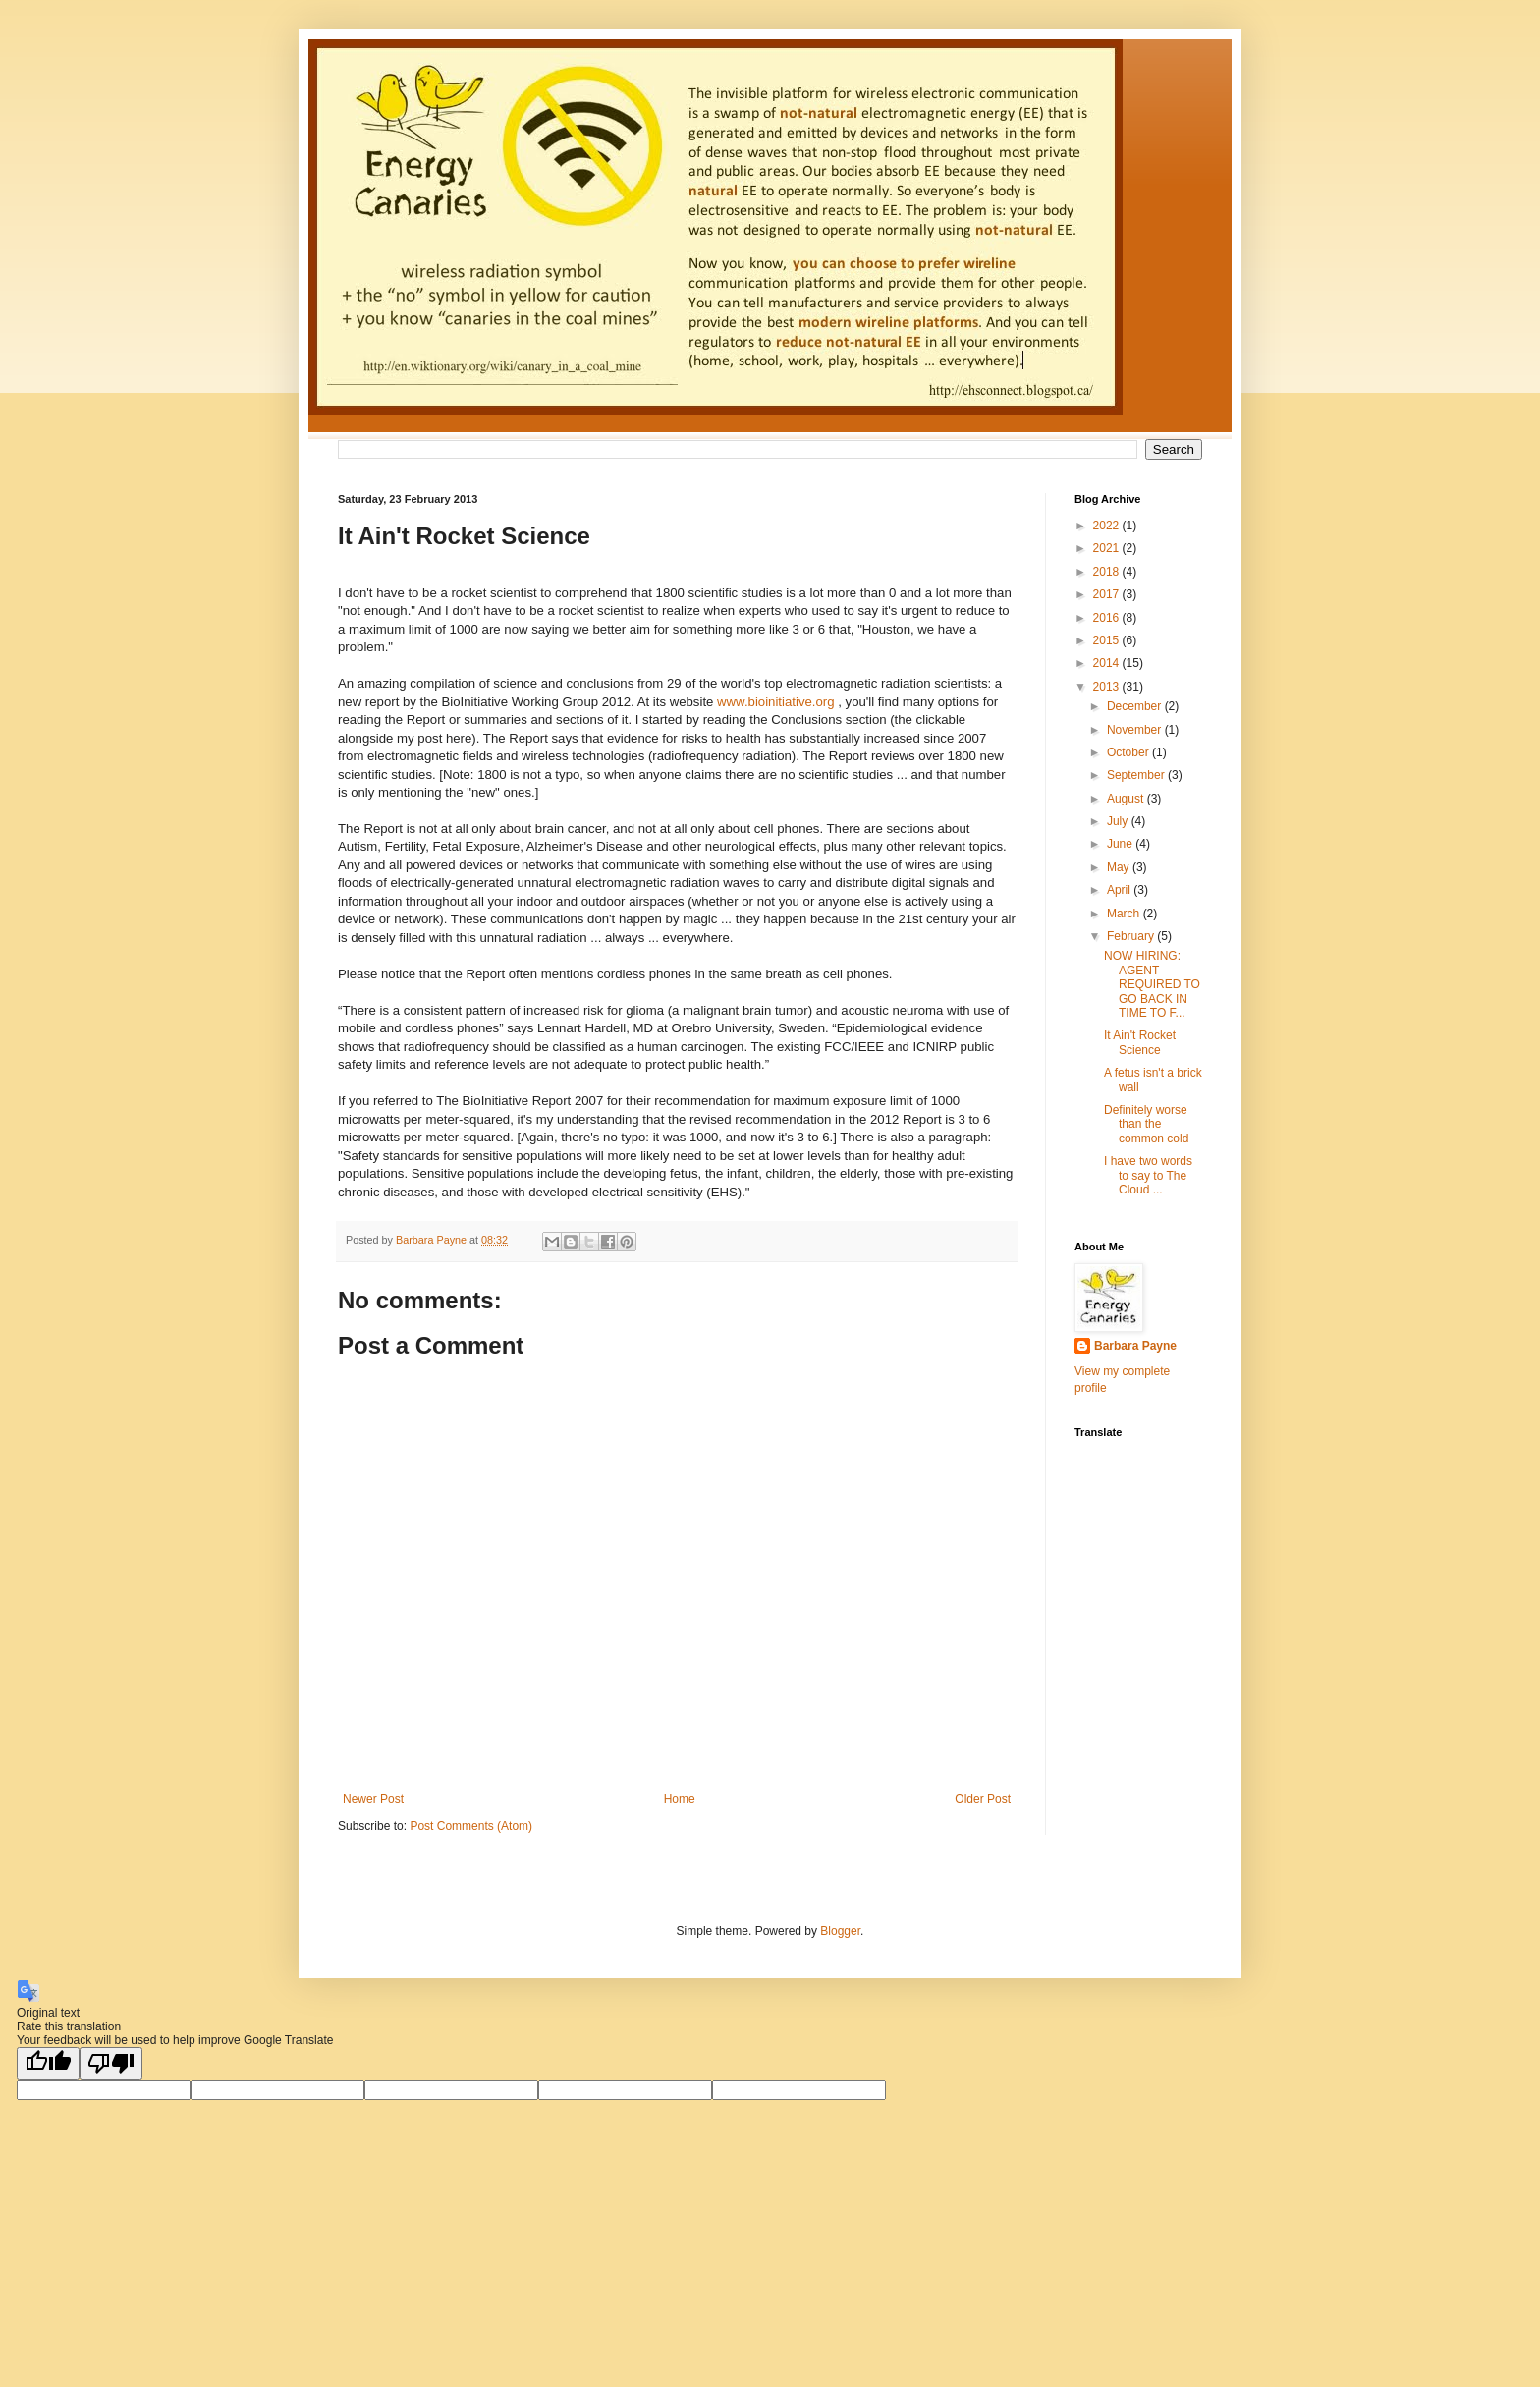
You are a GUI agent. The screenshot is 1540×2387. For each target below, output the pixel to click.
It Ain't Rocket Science (1140, 1042)
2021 (1108, 548)
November (1136, 730)
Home (679, 1798)
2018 (1108, 572)
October (1129, 752)
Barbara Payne (1135, 1346)
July (1119, 821)
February (1132, 936)
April (1120, 890)
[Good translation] (48, 2063)
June (1121, 844)
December (1136, 706)
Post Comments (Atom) (471, 1826)
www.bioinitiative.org (775, 701)
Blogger (840, 1931)
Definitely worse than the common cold (1146, 1124)
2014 (1108, 663)
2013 (1108, 687)
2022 (1108, 525)
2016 (1108, 618)
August (1127, 798)
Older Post (983, 1798)
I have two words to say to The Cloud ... (1148, 1175)
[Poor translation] (111, 2063)
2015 (1108, 640)
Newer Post (373, 1798)
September (1137, 775)
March (1125, 913)
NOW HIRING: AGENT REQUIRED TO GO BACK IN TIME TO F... (1152, 984)
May (1119, 867)
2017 (1108, 594)
